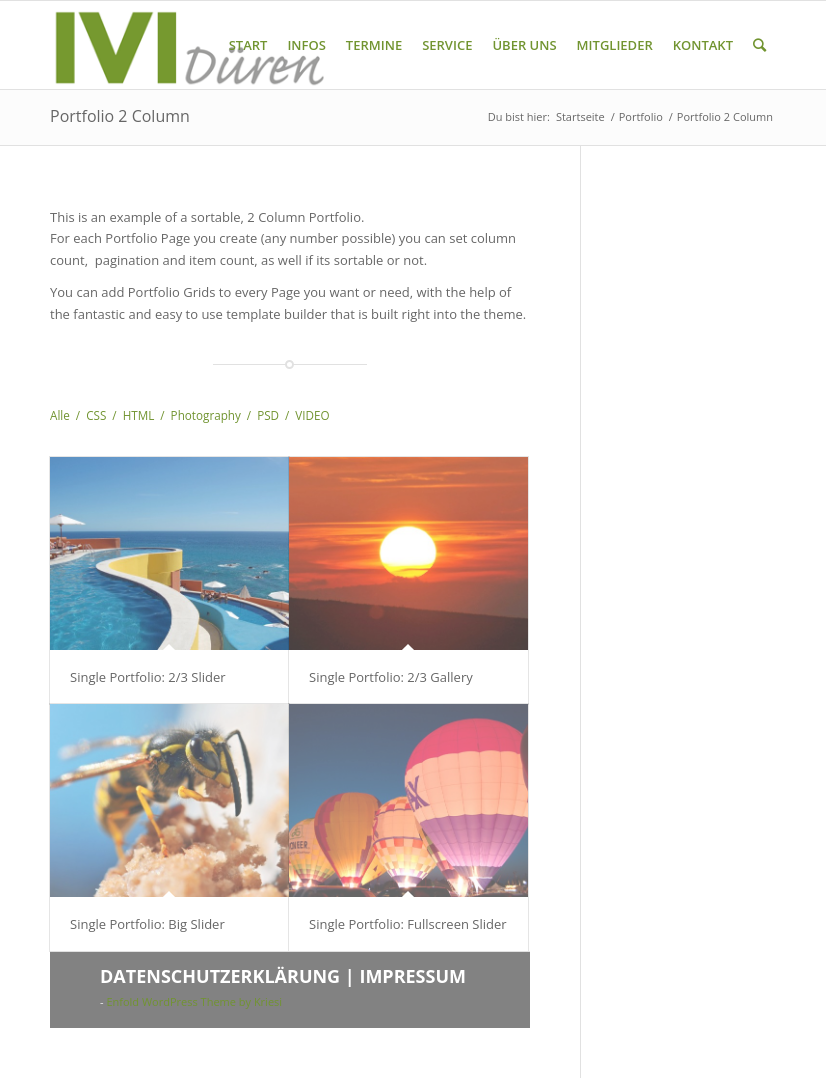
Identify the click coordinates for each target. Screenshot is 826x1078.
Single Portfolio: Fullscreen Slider (408, 924)
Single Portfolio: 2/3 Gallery (391, 677)
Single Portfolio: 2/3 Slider (148, 677)
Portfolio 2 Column (120, 116)
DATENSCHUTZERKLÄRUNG (220, 976)
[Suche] (759, 45)
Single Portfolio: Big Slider (147, 924)
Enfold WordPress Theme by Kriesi (194, 1001)
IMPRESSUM (412, 976)
